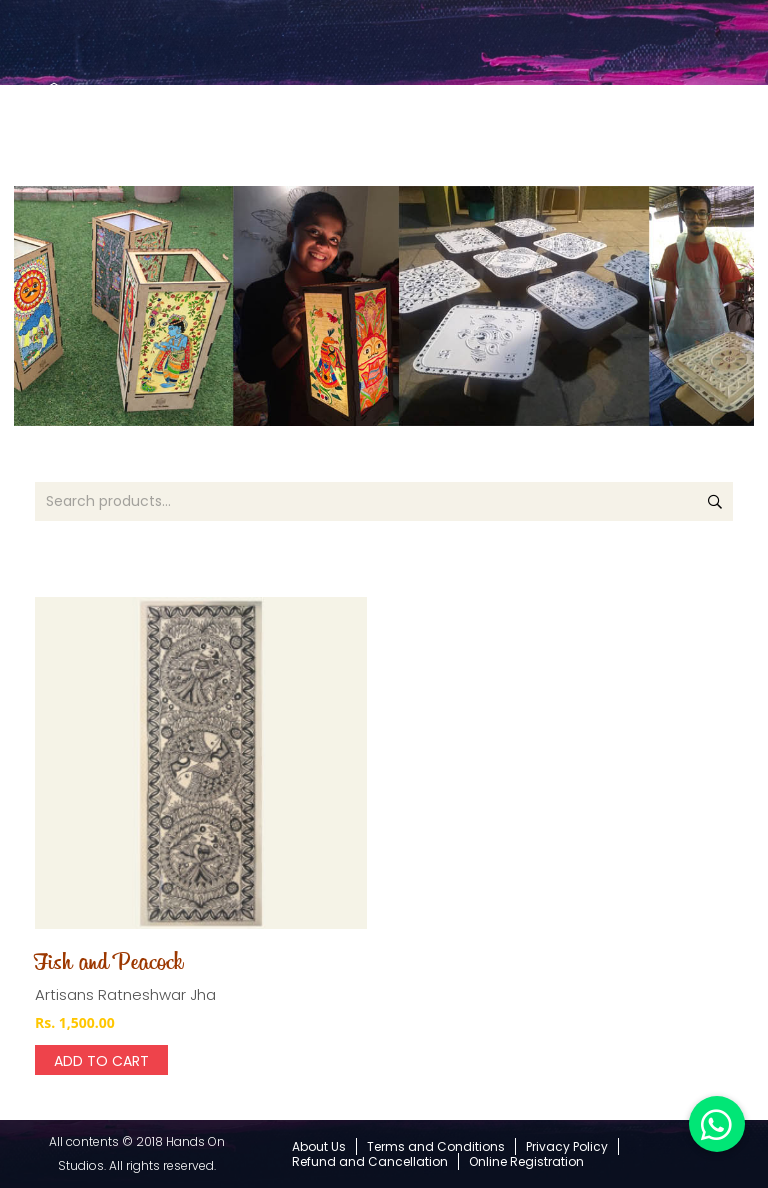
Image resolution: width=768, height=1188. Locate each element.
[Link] (54, 117)
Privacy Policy (567, 1146)
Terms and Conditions (436, 1146)
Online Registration (526, 1161)
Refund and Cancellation (370, 1161)
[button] (717, 1124)
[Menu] (744, 130)
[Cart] (684, 129)
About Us (319, 1146)
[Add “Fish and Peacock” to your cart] (101, 1060)
